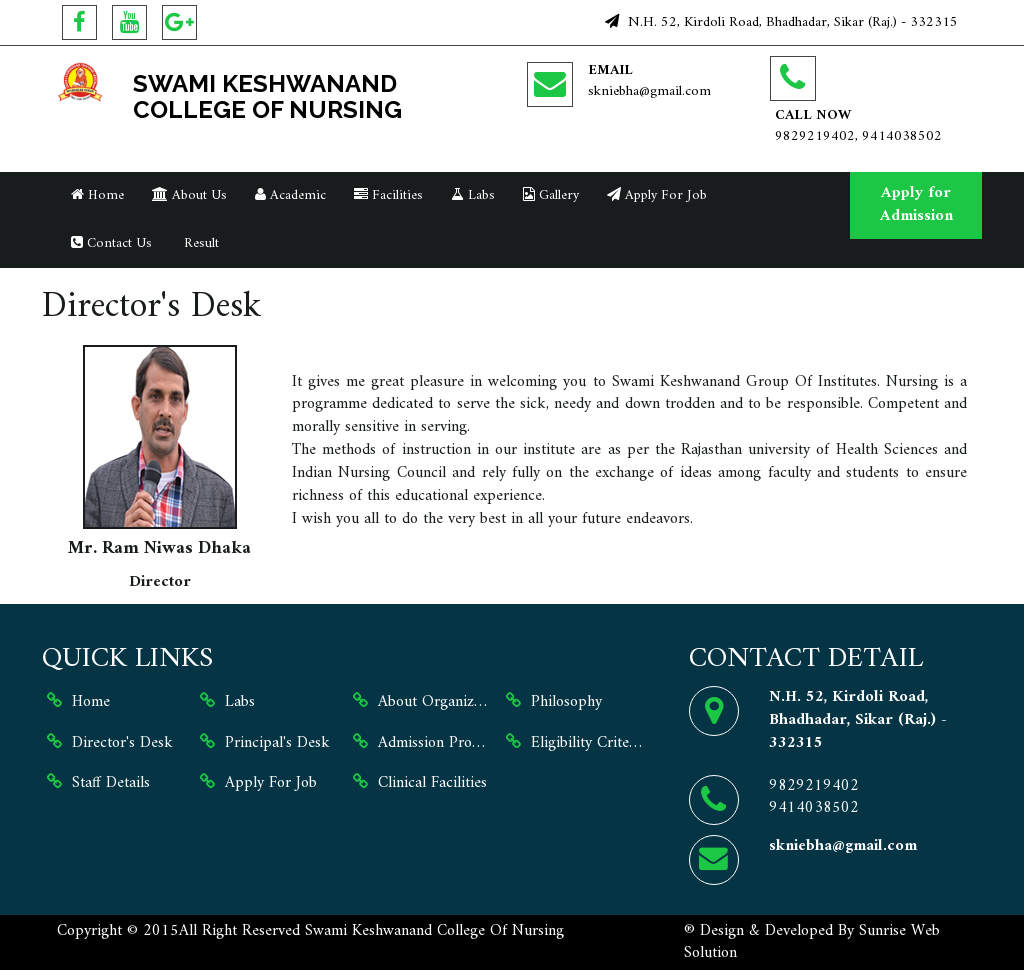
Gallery (551, 195)
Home (97, 195)
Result (199, 243)
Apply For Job (657, 195)
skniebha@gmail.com (649, 91)
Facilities (388, 195)
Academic (290, 195)
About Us (189, 195)
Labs (473, 195)
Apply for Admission (916, 204)
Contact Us (111, 243)
